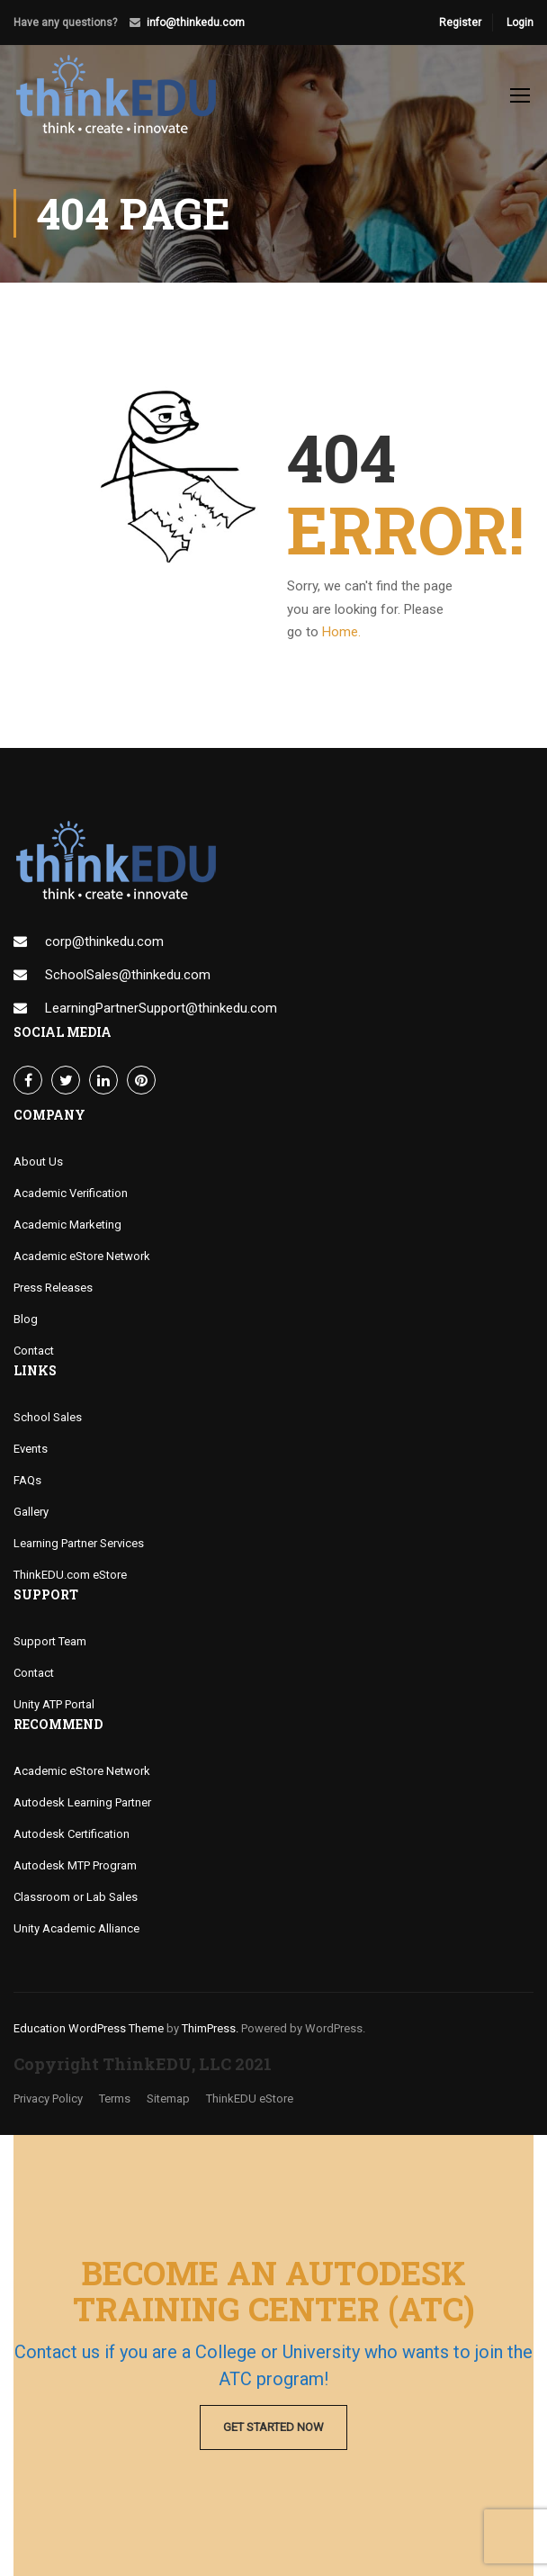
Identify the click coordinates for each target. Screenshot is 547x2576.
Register (460, 22)
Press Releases (53, 1287)
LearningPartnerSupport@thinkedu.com (161, 1008)
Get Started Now (273, 2427)
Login (520, 22)
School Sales (47, 1417)
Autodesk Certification (71, 1834)
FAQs (27, 1480)
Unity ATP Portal (53, 1704)
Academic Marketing (67, 1224)
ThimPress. (210, 2028)
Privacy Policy (48, 2098)
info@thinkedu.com (196, 22)
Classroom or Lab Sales (75, 1897)
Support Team (49, 1641)
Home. (341, 632)
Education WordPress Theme (88, 2028)
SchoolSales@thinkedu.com (128, 975)
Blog (25, 1319)
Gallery (31, 1511)
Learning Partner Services (78, 1543)
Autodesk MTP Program (75, 1865)
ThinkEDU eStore (249, 2098)
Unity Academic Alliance (76, 1928)
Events (30, 1448)
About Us (38, 1161)
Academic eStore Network (81, 1256)
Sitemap (168, 2098)
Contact (33, 1350)
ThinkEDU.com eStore (70, 1574)
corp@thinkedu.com (104, 941)
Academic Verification (70, 1193)
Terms (114, 2098)
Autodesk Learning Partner (82, 1802)
